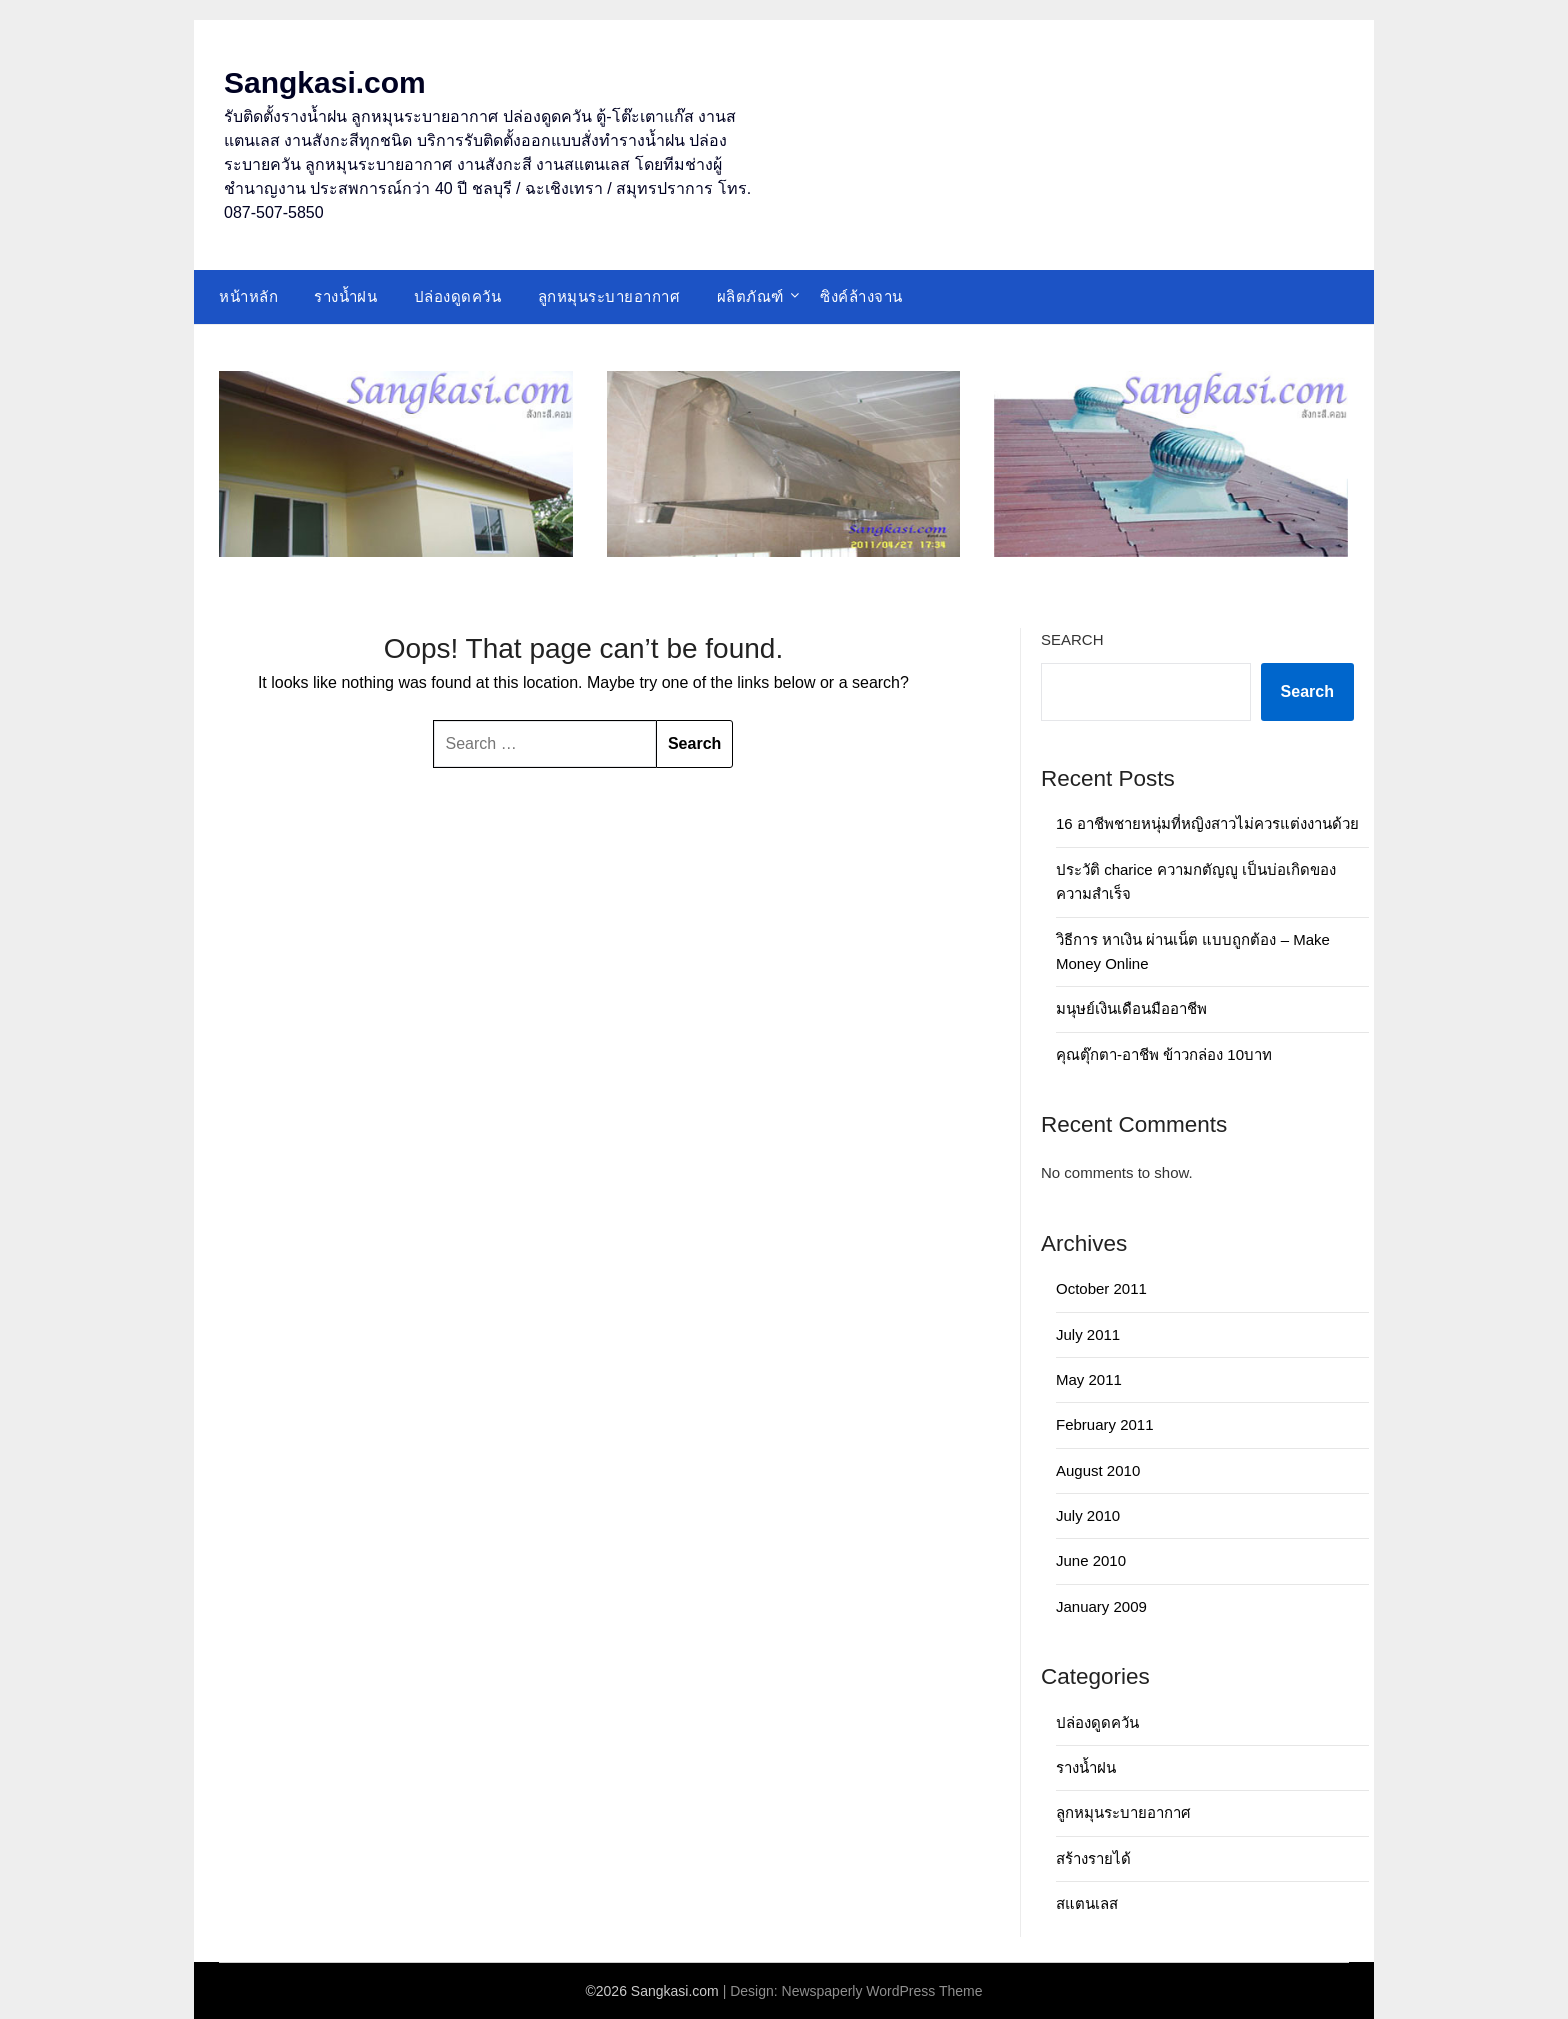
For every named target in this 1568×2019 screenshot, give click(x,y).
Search (1072, 639)
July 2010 (1088, 1515)
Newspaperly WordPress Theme (882, 1991)
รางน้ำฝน (345, 296)
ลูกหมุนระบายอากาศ (609, 296)
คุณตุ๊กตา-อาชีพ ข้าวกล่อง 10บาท (1164, 1054)
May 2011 (1089, 1379)
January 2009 (1101, 1606)
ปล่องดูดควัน (458, 296)
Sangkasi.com (325, 82)
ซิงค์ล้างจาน (861, 296)
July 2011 (1088, 1334)
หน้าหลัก (248, 296)
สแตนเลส (1087, 1903)
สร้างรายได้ (1093, 1858)
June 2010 (1091, 1560)
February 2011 (1105, 1424)
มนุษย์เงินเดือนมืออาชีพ (1131, 1008)
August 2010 (1098, 1470)
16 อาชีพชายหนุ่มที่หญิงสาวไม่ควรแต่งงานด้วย (1207, 823)
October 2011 (1101, 1288)
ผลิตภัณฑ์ (750, 296)
